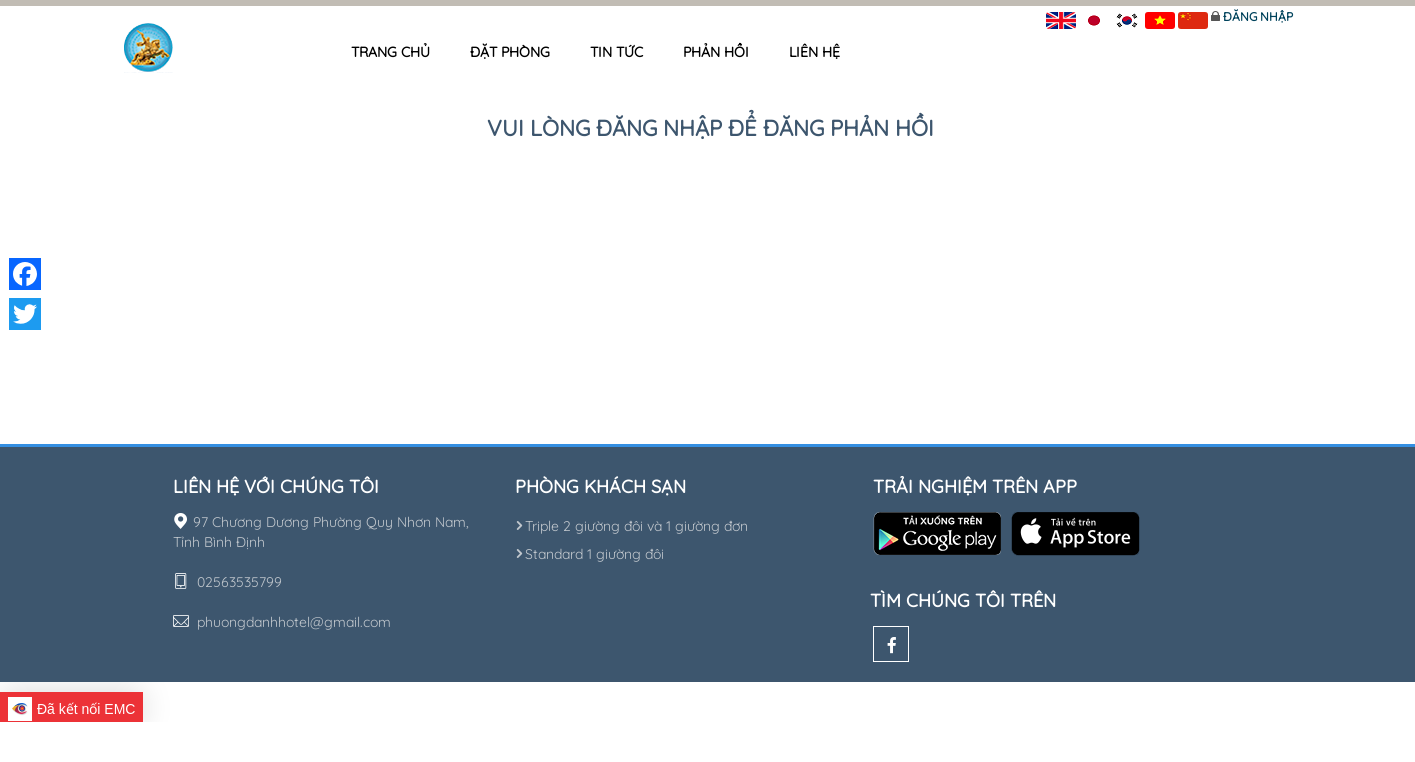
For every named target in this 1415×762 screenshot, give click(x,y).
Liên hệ (814, 52)
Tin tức (616, 52)
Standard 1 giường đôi (589, 554)
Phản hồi (716, 52)
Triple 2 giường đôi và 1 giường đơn (631, 526)
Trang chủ (390, 52)
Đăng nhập (1258, 16)
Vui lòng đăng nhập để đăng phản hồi (710, 128)
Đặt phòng (510, 52)
